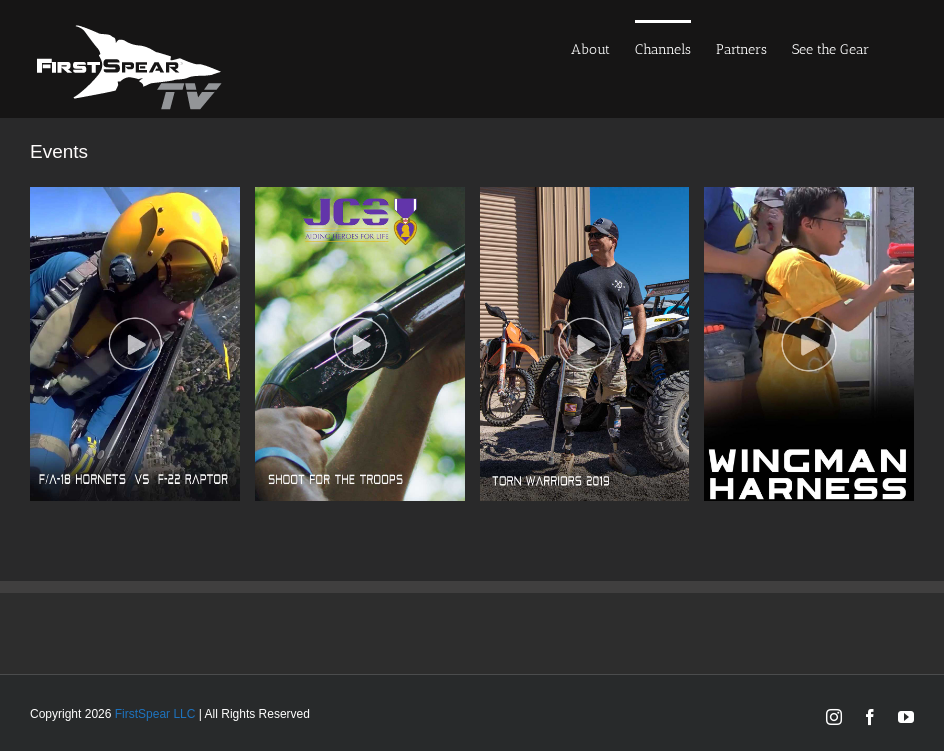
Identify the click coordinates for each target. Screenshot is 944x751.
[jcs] (360, 196)
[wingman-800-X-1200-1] (809, 196)
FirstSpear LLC (155, 714)
